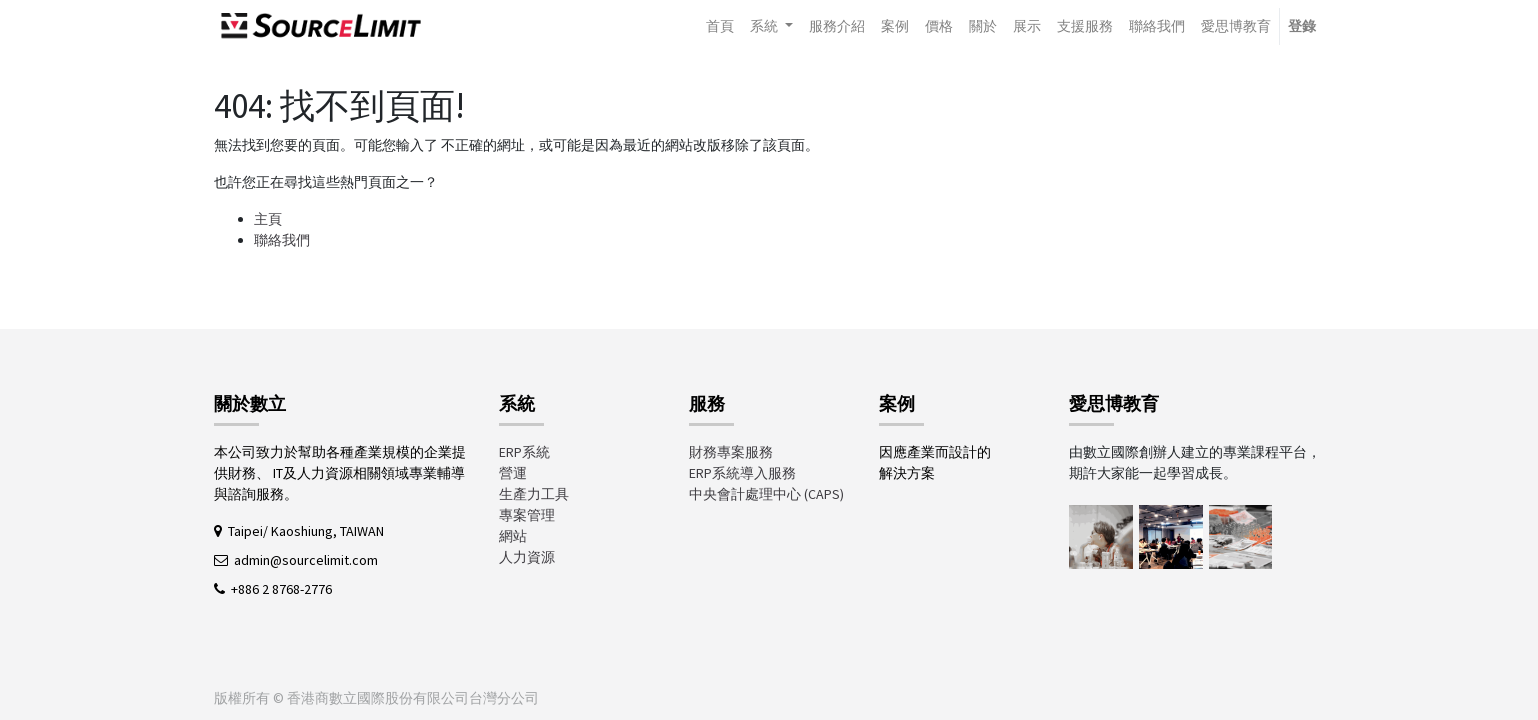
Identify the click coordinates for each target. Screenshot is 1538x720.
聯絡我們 (282, 240)
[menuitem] (720, 26)
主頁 (268, 219)
